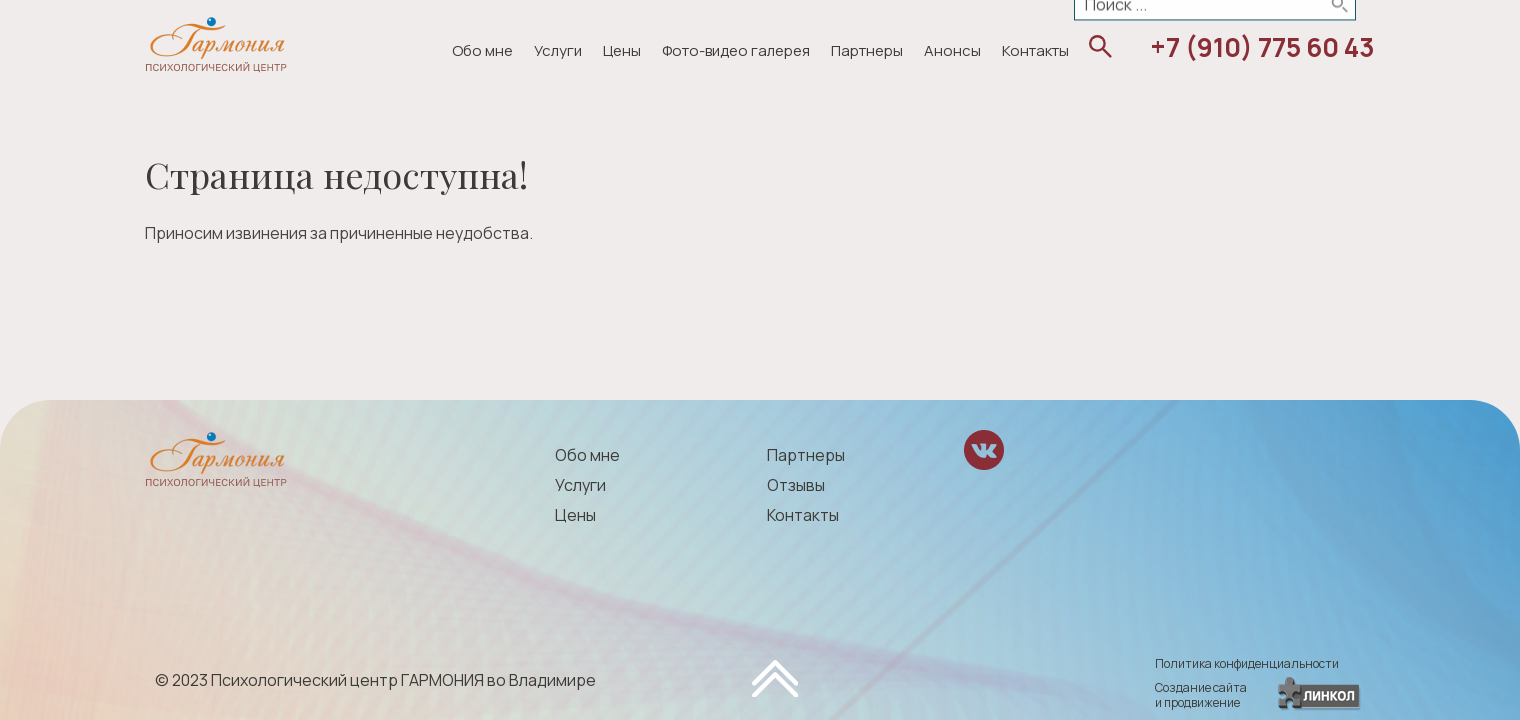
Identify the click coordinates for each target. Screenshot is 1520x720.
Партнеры (867, 50)
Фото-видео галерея (736, 50)
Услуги (558, 50)
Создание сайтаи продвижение (1201, 695)
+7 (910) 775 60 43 (1262, 47)
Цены (622, 50)
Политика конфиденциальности (1247, 663)
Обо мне (482, 50)
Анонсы (952, 50)
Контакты (1035, 50)
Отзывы (796, 485)
